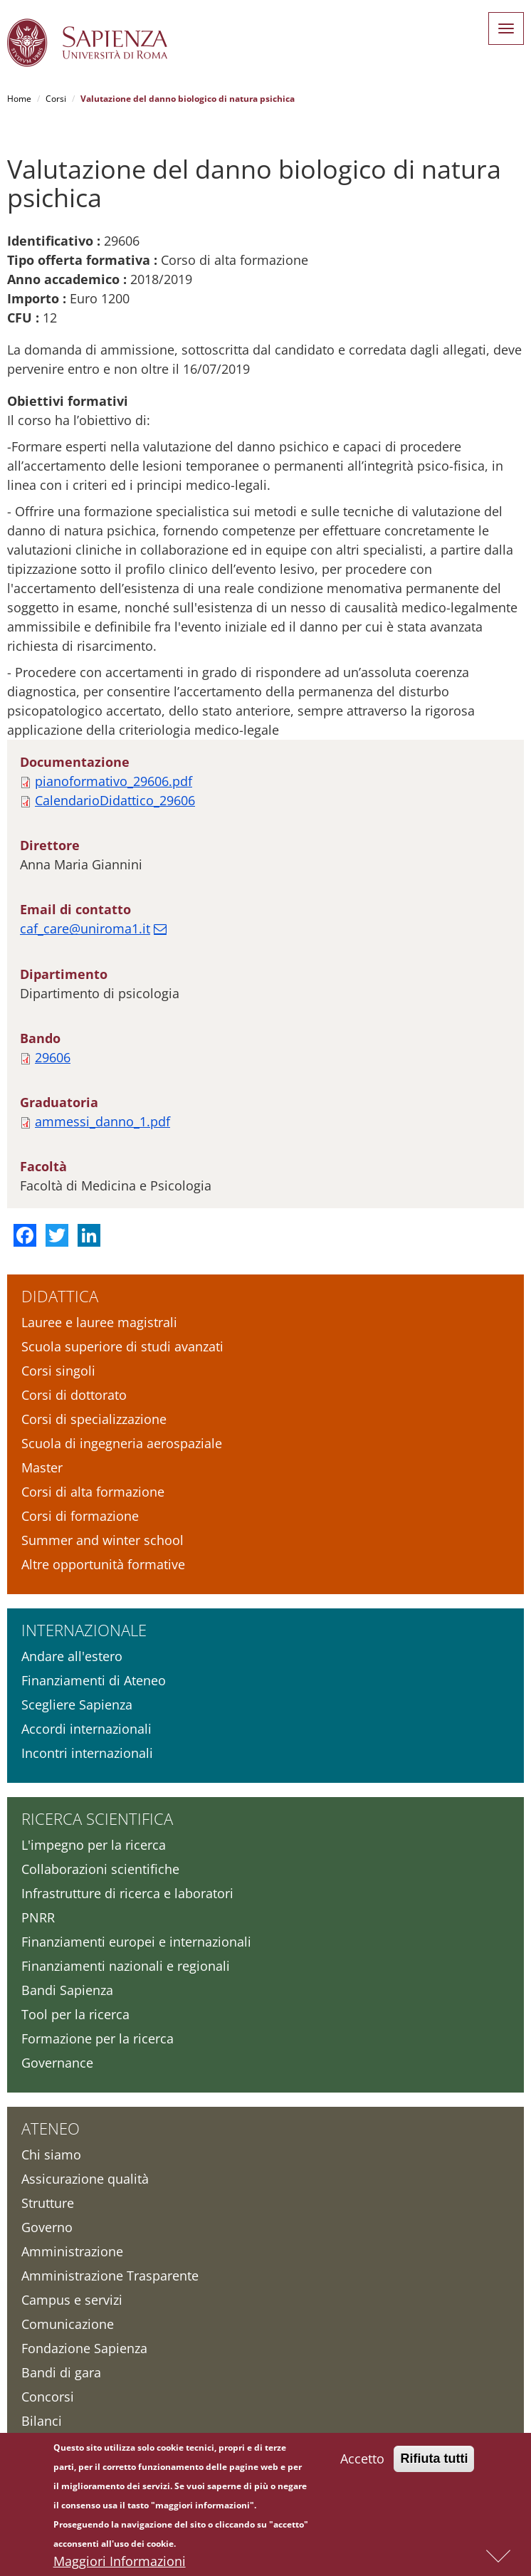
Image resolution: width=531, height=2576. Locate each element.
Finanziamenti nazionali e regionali (125, 1965)
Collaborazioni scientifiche (100, 1869)
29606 (52, 1057)
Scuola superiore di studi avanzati (122, 1346)
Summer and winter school (102, 1540)
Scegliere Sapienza (76, 1704)
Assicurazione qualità (85, 2178)
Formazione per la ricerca (97, 2038)
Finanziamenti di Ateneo (93, 1680)
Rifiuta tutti (434, 2459)
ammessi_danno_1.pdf (102, 1121)
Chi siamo (51, 2154)
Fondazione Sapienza (84, 2348)
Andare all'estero (71, 1656)
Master (42, 1467)
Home (19, 99)
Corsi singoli (58, 1370)
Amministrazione (72, 2251)
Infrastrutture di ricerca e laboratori (127, 1893)
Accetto (362, 2459)
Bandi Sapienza (67, 1990)
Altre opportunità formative (103, 1564)
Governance (57, 2062)
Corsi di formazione (80, 1515)
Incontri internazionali (87, 1752)
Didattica (59, 1296)
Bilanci (41, 2420)
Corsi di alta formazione (92, 1491)
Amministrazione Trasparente (110, 2275)
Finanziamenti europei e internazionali (136, 1941)
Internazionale (84, 1629)
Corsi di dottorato (74, 1394)
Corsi (56, 99)
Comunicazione (67, 2323)
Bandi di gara (61, 2372)
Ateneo (50, 2128)
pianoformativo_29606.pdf (113, 781)
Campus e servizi (71, 2299)
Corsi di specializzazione (94, 1419)
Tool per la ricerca (75, 2014)
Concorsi (47, 2396)
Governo (47, 2227)
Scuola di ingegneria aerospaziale (121, 1443)
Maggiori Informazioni (119, 2561)
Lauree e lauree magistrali (99, 1322)
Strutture (47, 2202)
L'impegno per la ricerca (93, 1844)
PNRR (38, 1917)
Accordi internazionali (86, 1728)
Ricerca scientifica (97, 1818)
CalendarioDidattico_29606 (115, 800)
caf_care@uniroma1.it (85, 928)
